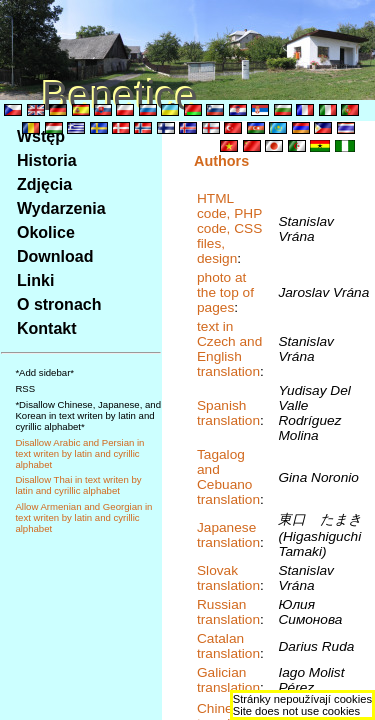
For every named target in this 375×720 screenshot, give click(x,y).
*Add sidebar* (44, 372)
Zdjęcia (44, 184)
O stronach (59, 304)
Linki (35, 280)
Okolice (46, 232)
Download (55, 256)
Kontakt (47, 328)
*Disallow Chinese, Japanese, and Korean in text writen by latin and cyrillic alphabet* (88, 415)
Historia (47, 160)
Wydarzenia (61, 208)
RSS (25, 388)
